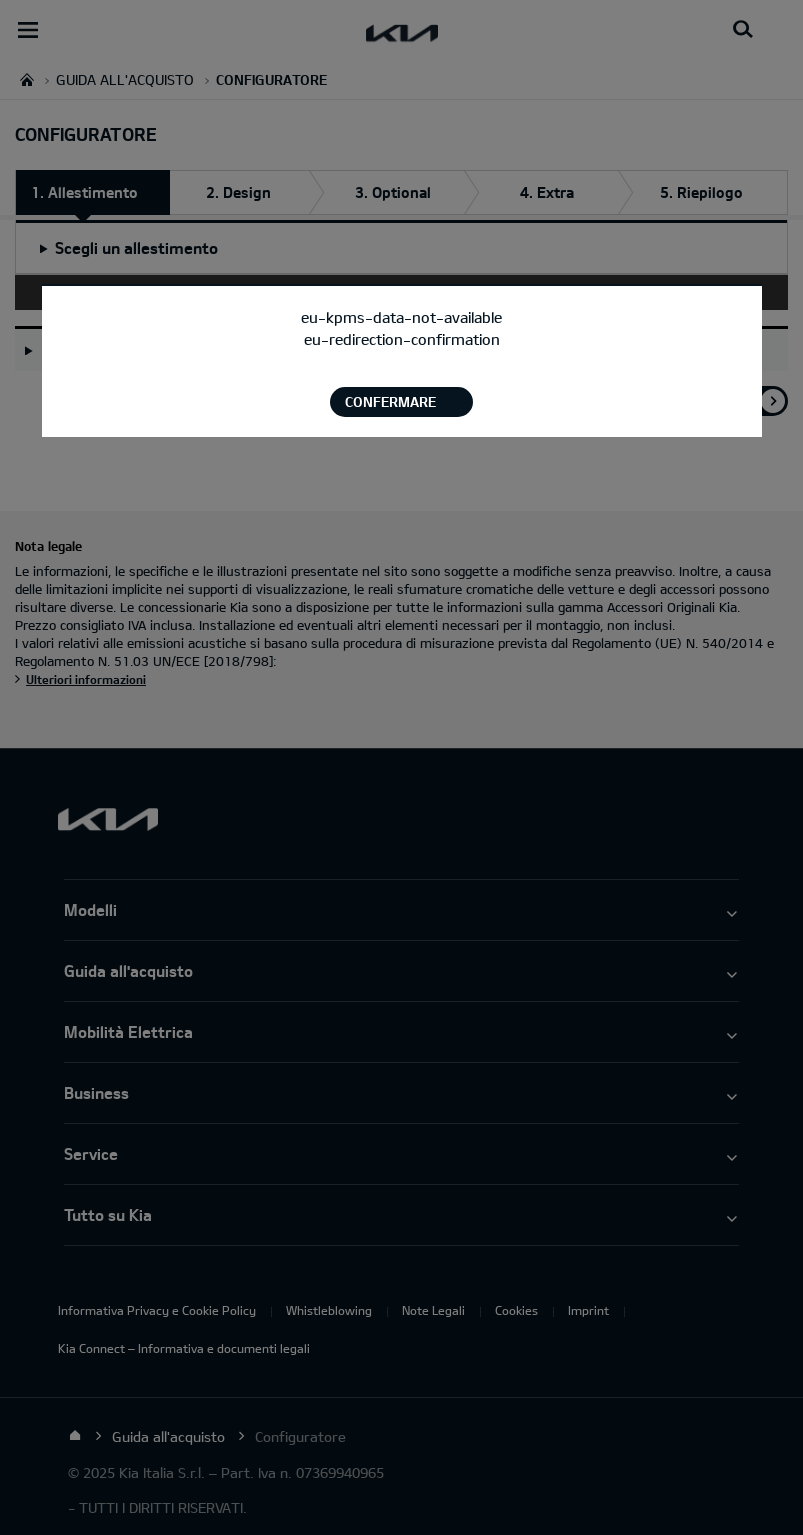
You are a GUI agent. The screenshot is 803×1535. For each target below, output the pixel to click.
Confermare (390, 401)
